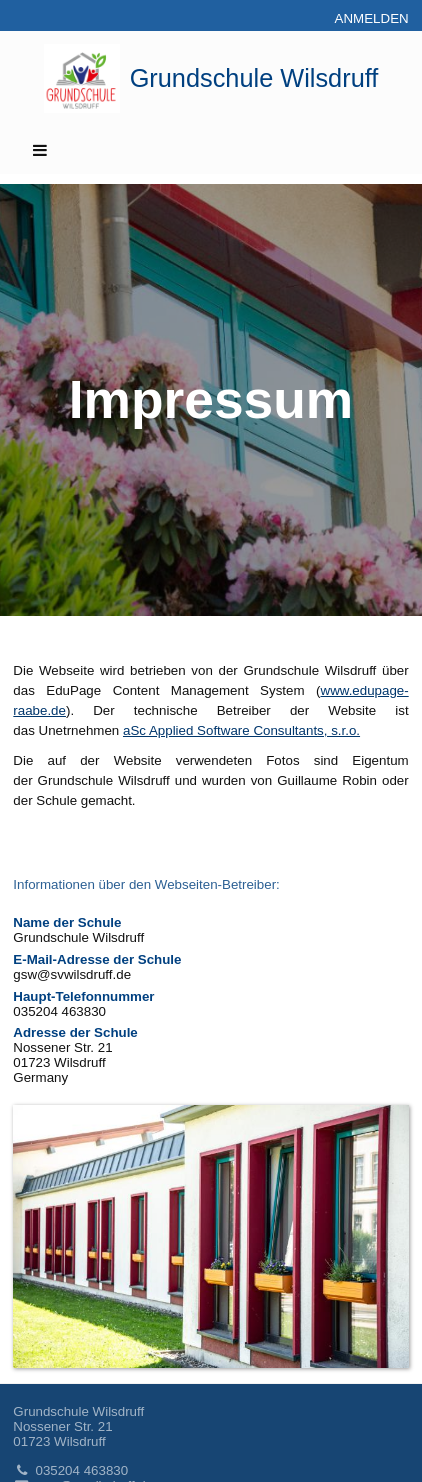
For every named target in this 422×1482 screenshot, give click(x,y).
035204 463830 (70, 1470)
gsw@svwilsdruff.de (72, 974)
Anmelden (372, 18)
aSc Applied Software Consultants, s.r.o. (241, 730)
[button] (210, 150)
